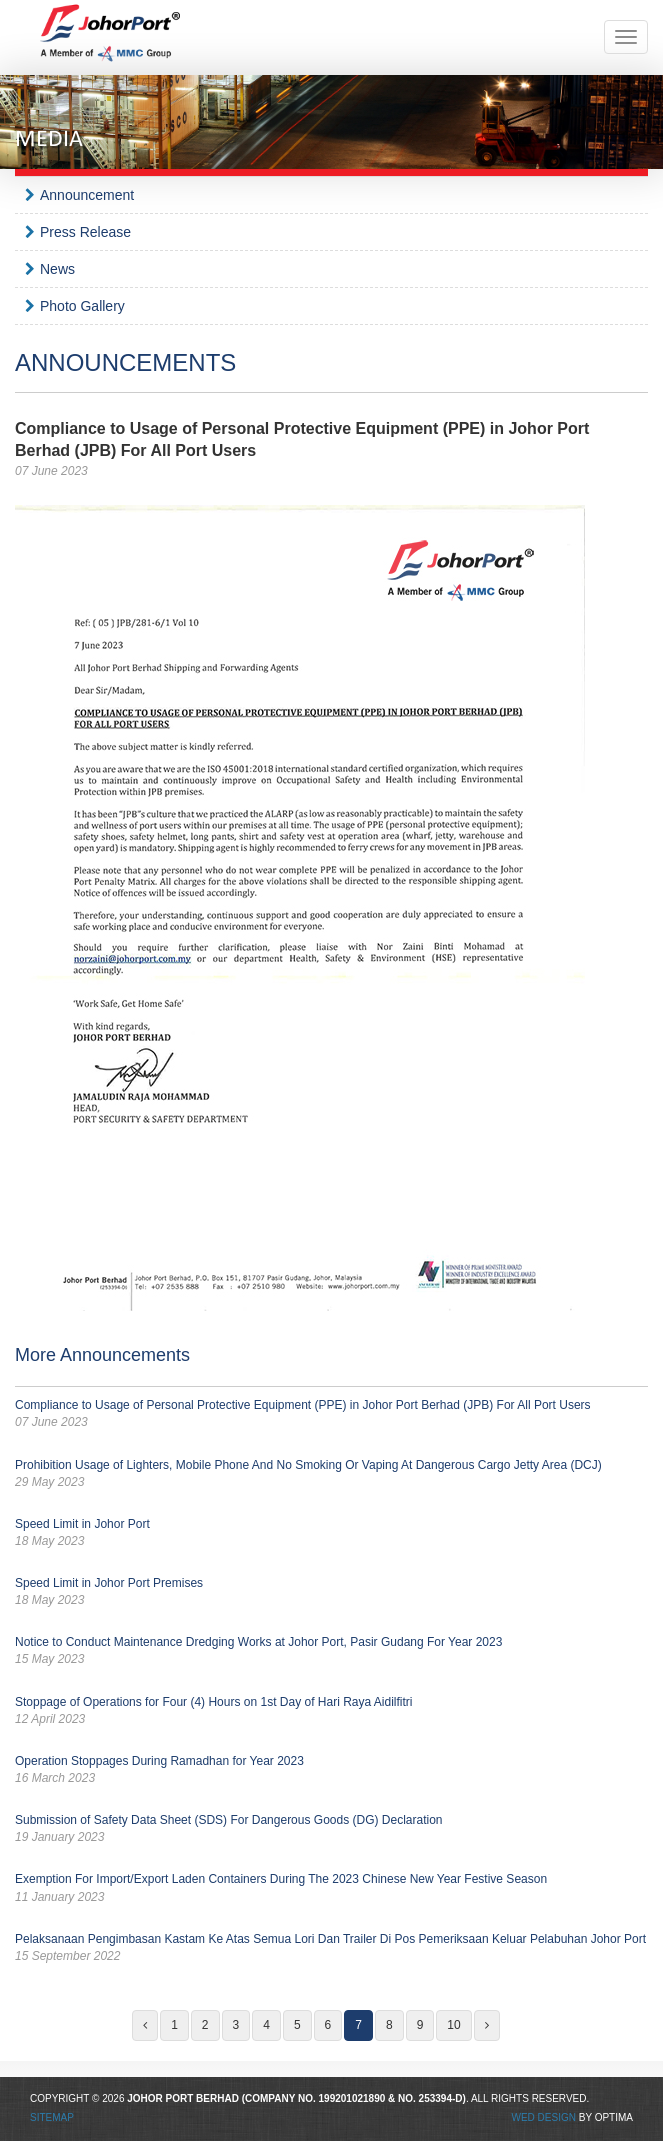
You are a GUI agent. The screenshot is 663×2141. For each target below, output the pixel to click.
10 (453, 2025)
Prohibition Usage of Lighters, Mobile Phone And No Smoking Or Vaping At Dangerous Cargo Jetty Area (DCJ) (331, 1474)
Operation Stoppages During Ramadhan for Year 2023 (331, 1770)
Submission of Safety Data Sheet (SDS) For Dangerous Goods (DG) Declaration (331, 1829)
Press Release (85, 232)
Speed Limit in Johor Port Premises (331, 1592)
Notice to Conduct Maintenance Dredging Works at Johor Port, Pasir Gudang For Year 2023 (331, 1651)
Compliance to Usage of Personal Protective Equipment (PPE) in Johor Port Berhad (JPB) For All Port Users (331, 1414)
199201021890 (352, 2098)
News (57, 269)
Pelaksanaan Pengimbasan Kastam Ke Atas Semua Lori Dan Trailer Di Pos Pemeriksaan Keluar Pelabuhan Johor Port (331, 1948)
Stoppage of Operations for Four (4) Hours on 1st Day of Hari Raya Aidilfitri (331, 1711)
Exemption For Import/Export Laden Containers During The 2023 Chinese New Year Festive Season (331, 1888)
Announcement (87, 195)
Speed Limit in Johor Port (331, 1533)
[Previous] (145, 2025)
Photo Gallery (82, 306)
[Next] (487, 2025)
